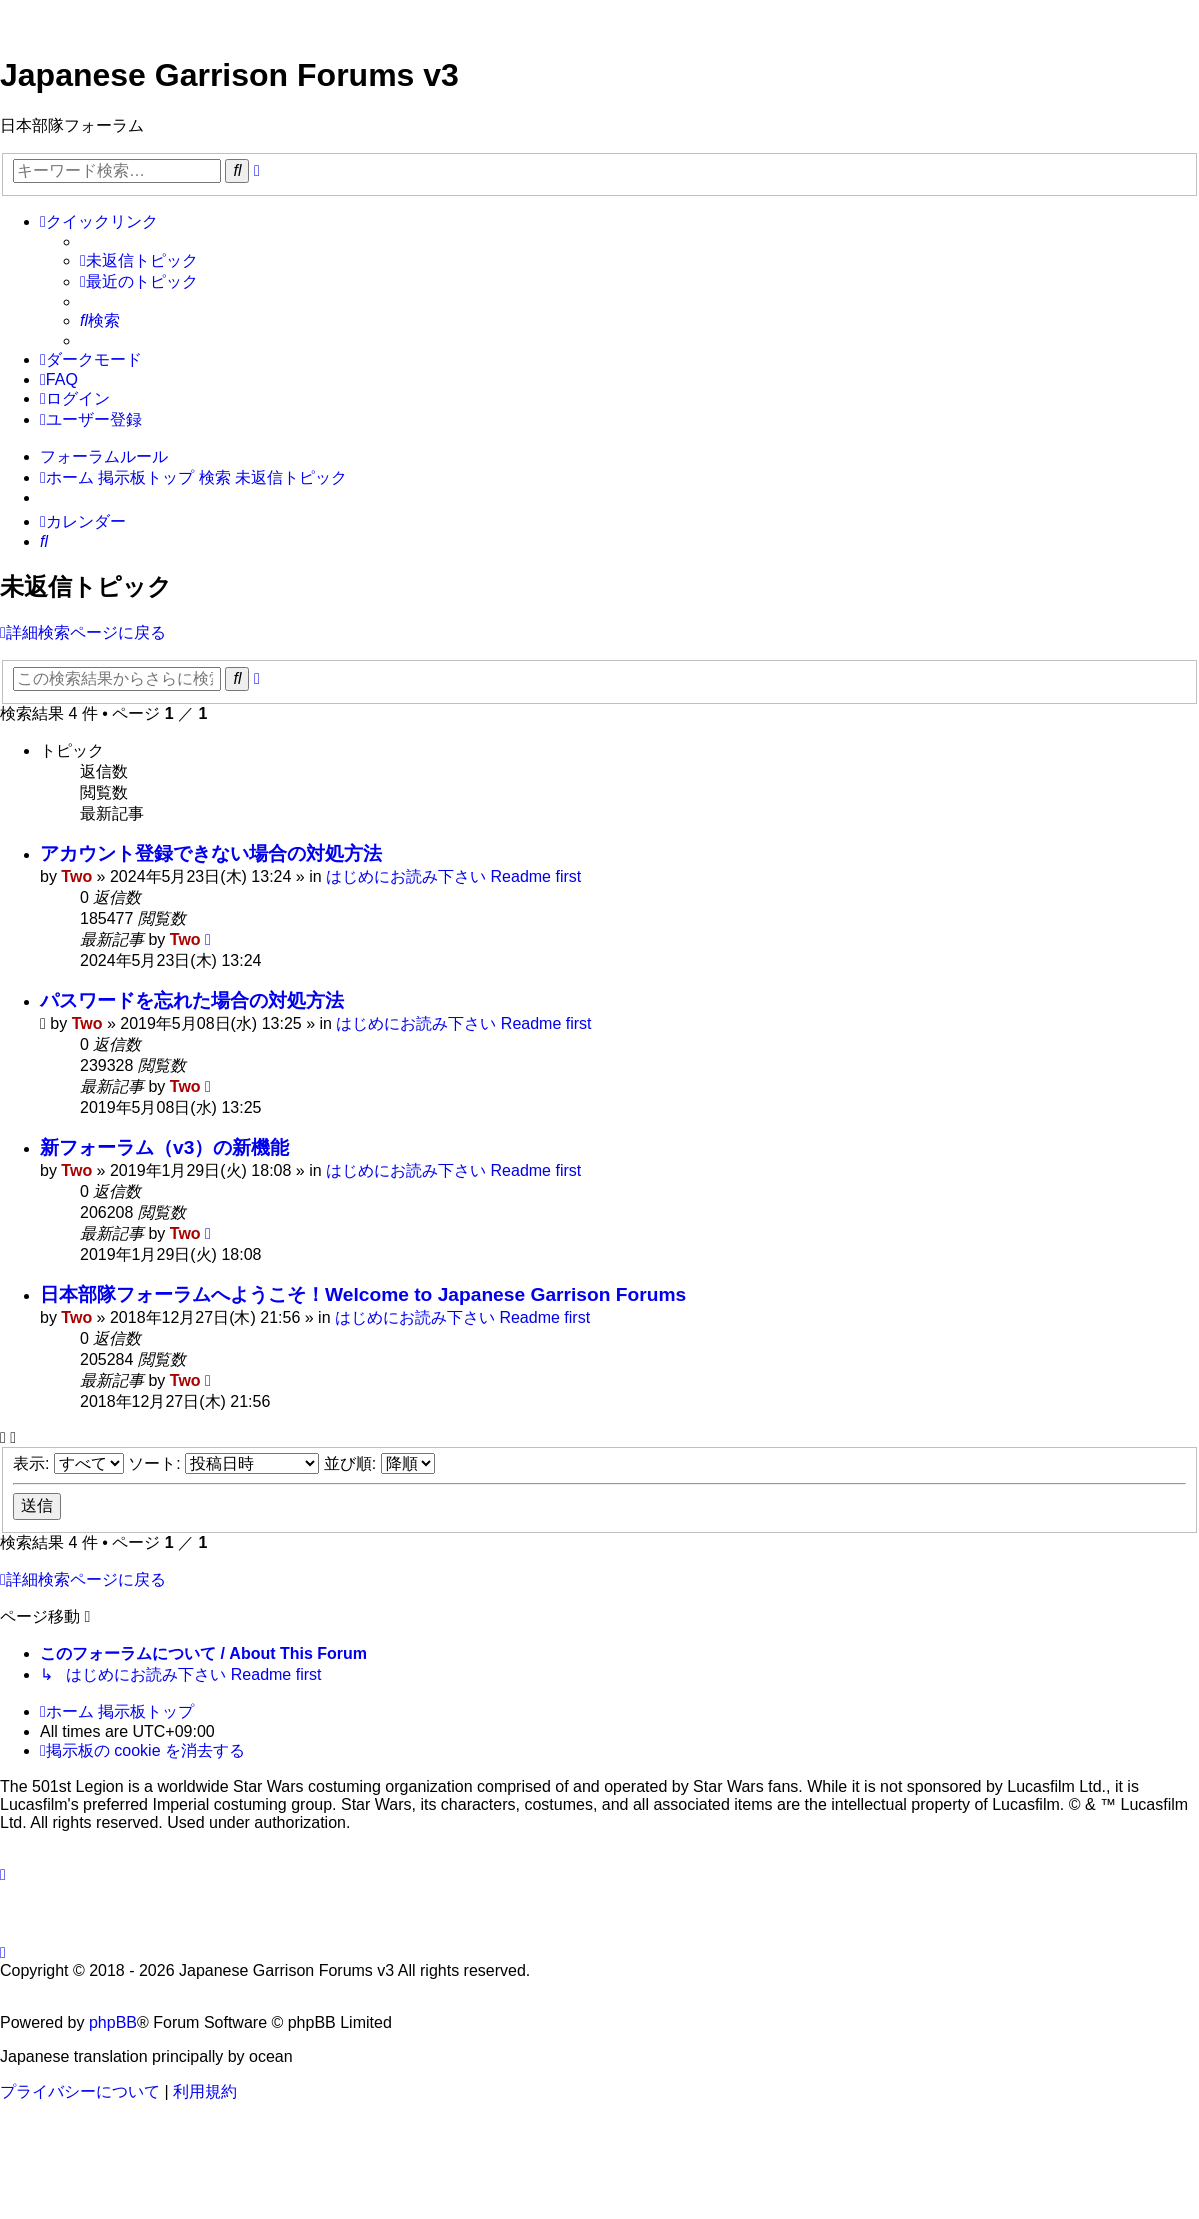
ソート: (223, 1463)
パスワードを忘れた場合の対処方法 (192, 1000)
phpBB (113, 2022)
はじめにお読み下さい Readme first (453, 876)
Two (76, 876)
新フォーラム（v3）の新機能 (164, 1147)
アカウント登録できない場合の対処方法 (211, 853)
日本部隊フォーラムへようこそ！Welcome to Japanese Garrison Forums (363, 1294)
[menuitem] (139, 261)
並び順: (379, 1463)
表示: (68, 1463)
